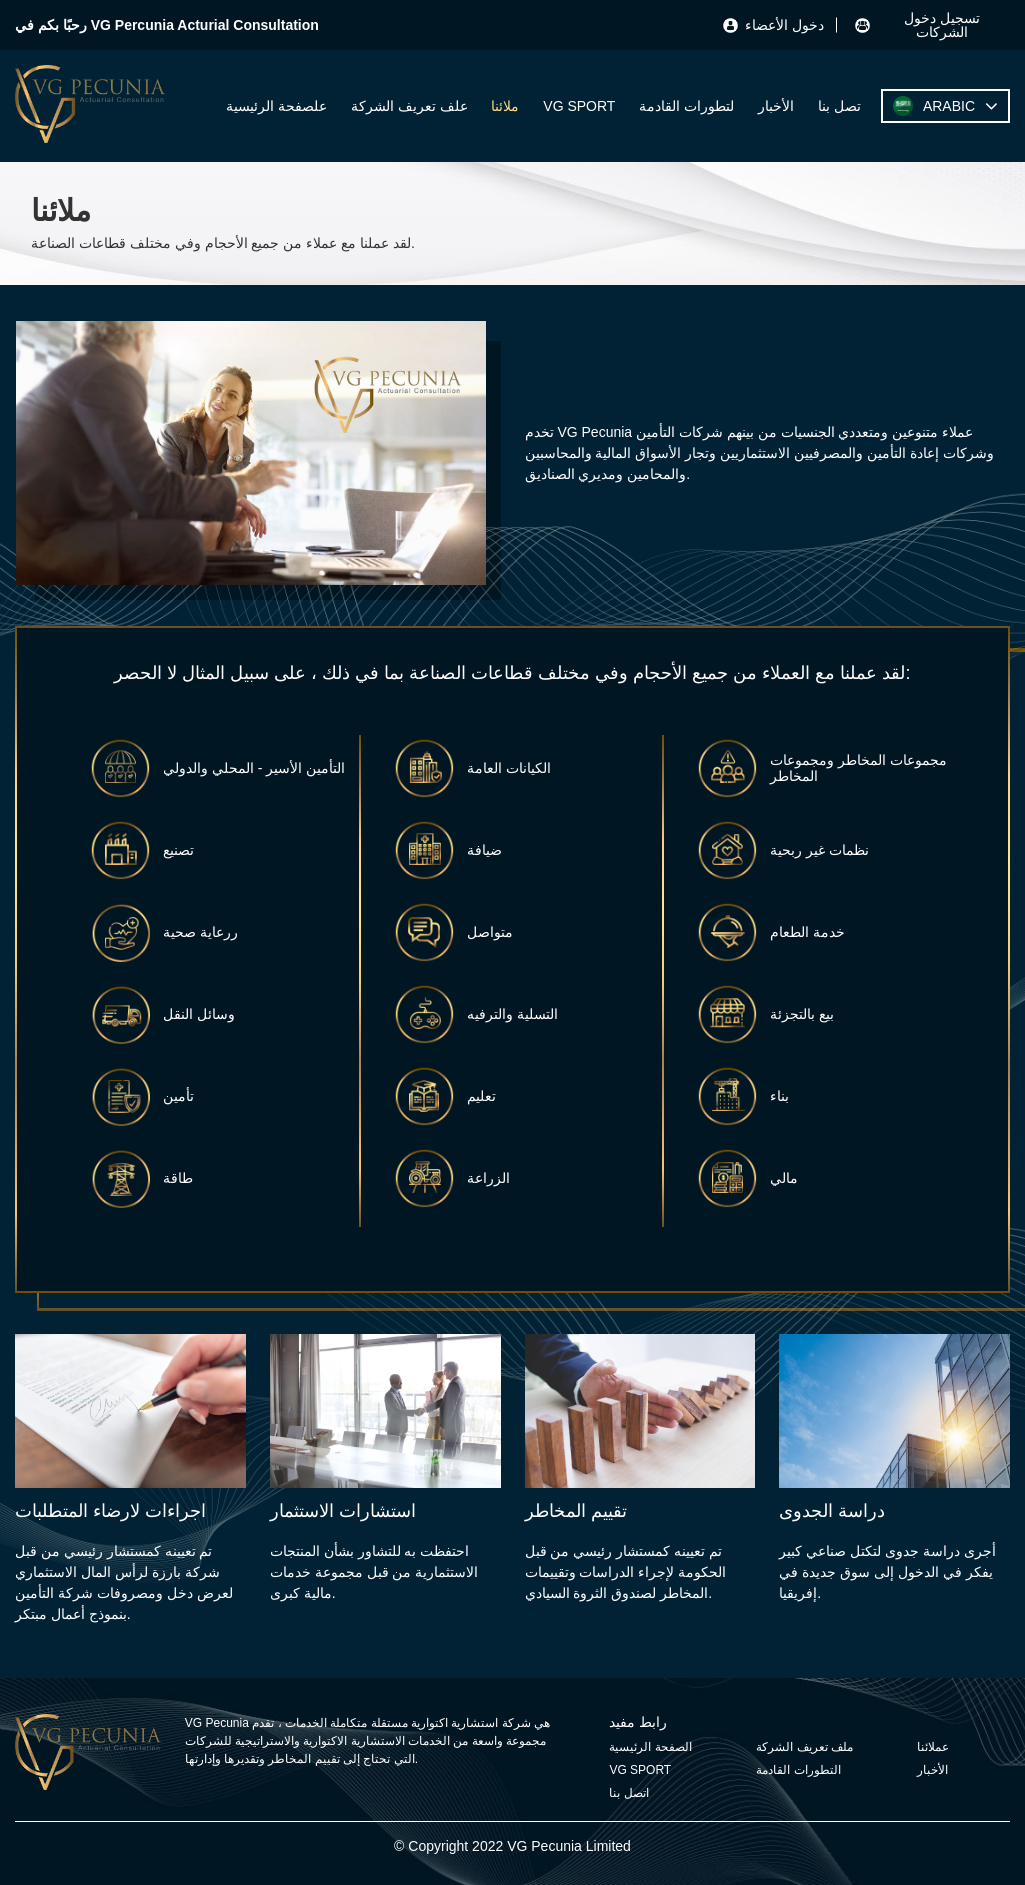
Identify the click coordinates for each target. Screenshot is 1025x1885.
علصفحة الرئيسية (276, 106)
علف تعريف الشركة (409, 106)
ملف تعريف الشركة (804, 1747)
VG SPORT (579, 106)
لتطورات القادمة (686, 106)
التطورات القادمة (798, 1770)
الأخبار (776, 106)
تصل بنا (839, 106)
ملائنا (505, 106)
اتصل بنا (628, 1793)
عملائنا (933, 1747)
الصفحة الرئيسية (650, 1747)
